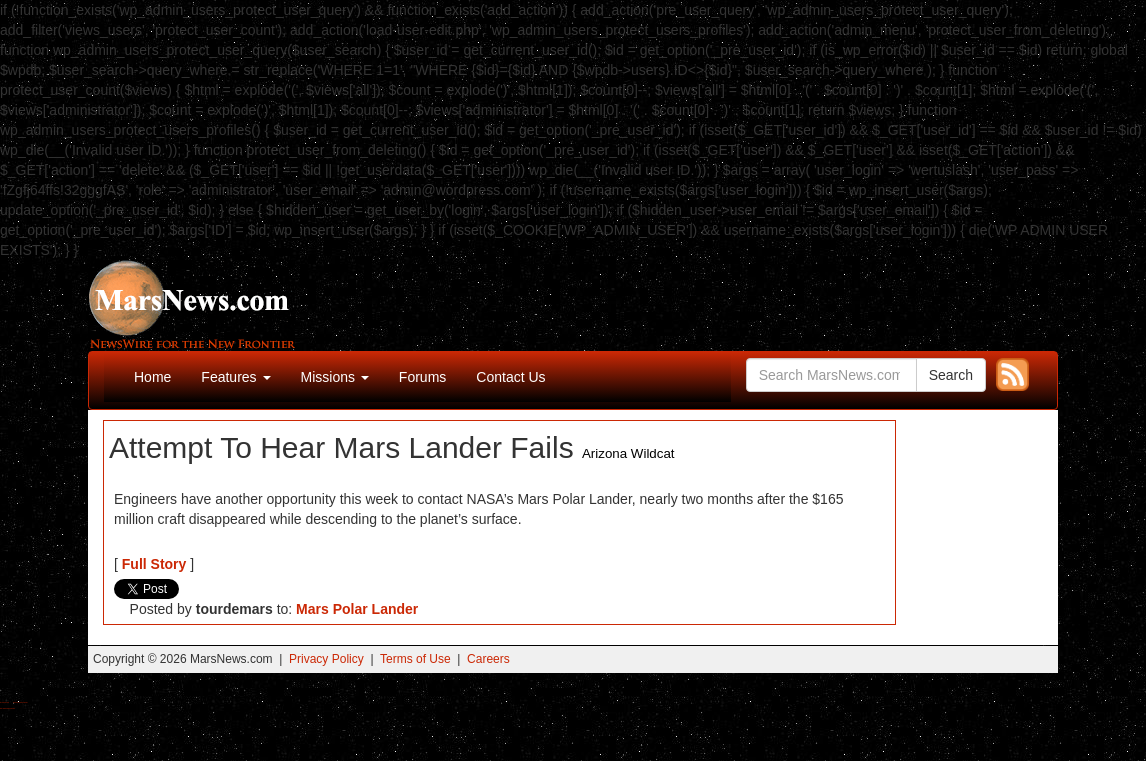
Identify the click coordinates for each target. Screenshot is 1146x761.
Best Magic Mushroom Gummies (20, 702)
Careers (488, 659)
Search (951, 375)
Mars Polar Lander (357, 609)
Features (235, 377)
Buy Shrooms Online (4, 702)
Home (152, 377)
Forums (422, 377)
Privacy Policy (326, 659)
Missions (335, 377)
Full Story (154, 564)
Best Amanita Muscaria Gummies (7, 708)
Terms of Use (415, 659)
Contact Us (510, 377)
